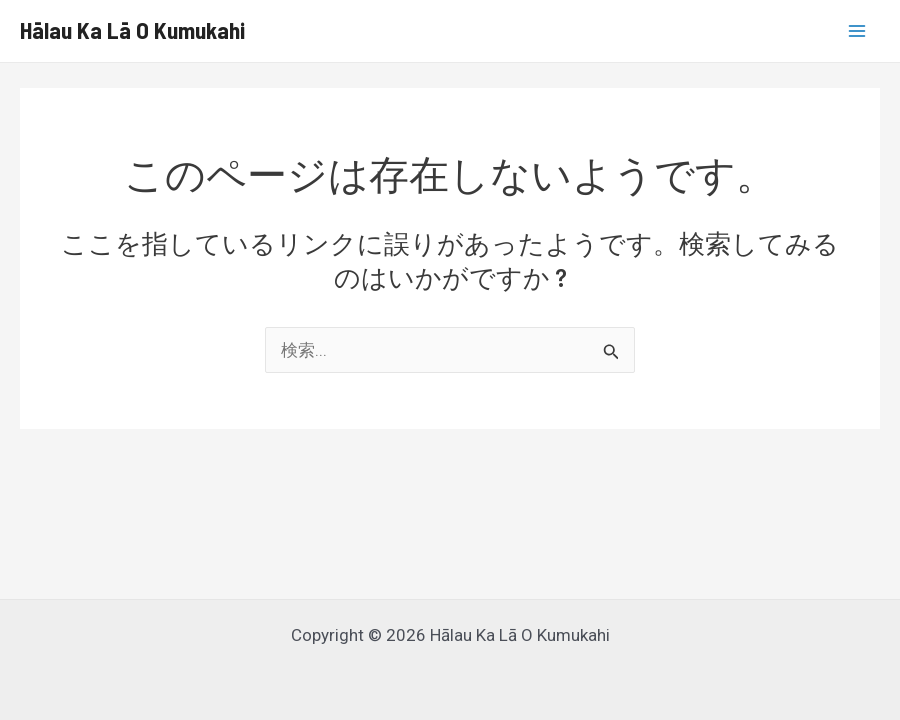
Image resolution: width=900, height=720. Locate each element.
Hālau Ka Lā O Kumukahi (132, 30)
